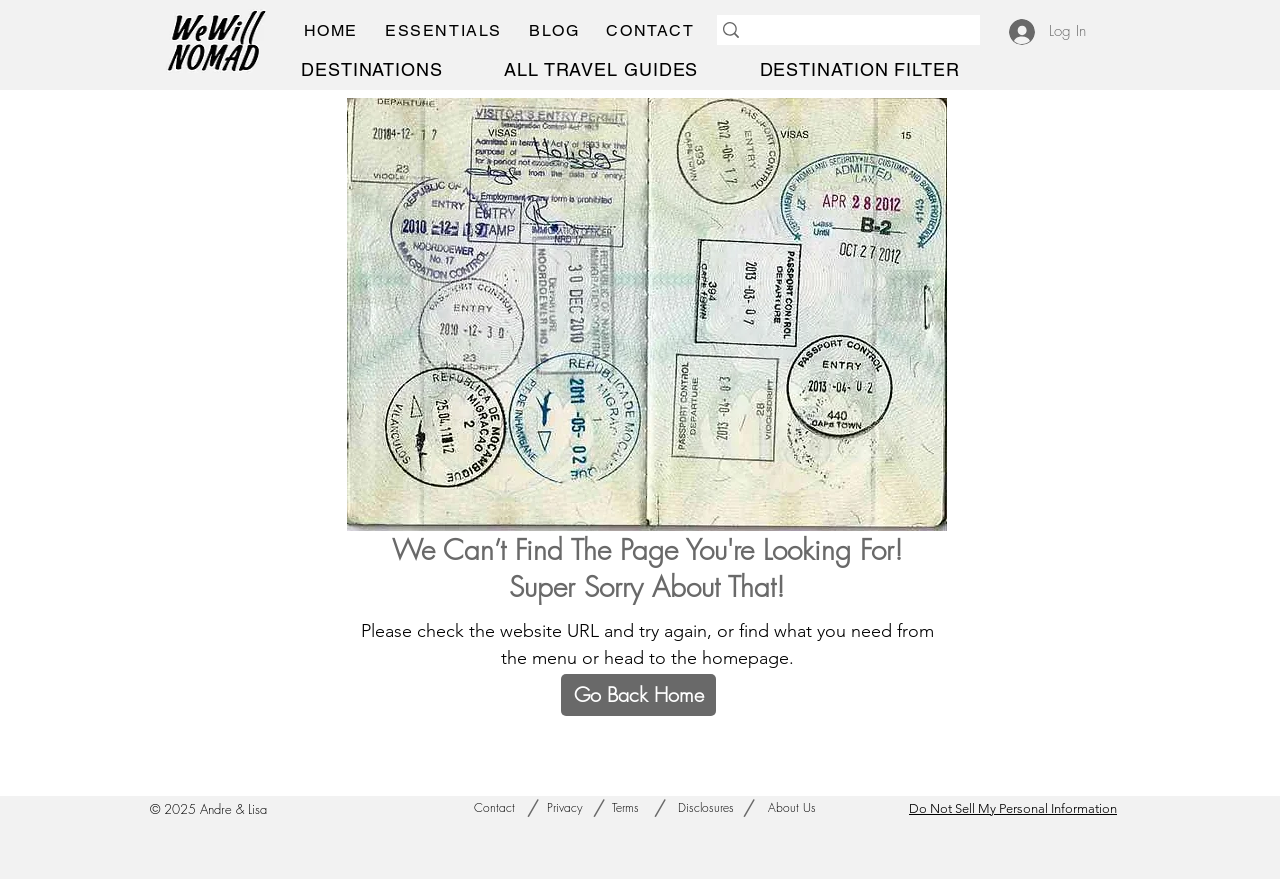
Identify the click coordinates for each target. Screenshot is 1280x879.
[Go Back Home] (638, 695)
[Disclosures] (706, 808)
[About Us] (791, 808)
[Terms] (625, 808)
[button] (443, 30)
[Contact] (494, 808)
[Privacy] (565, 808)
